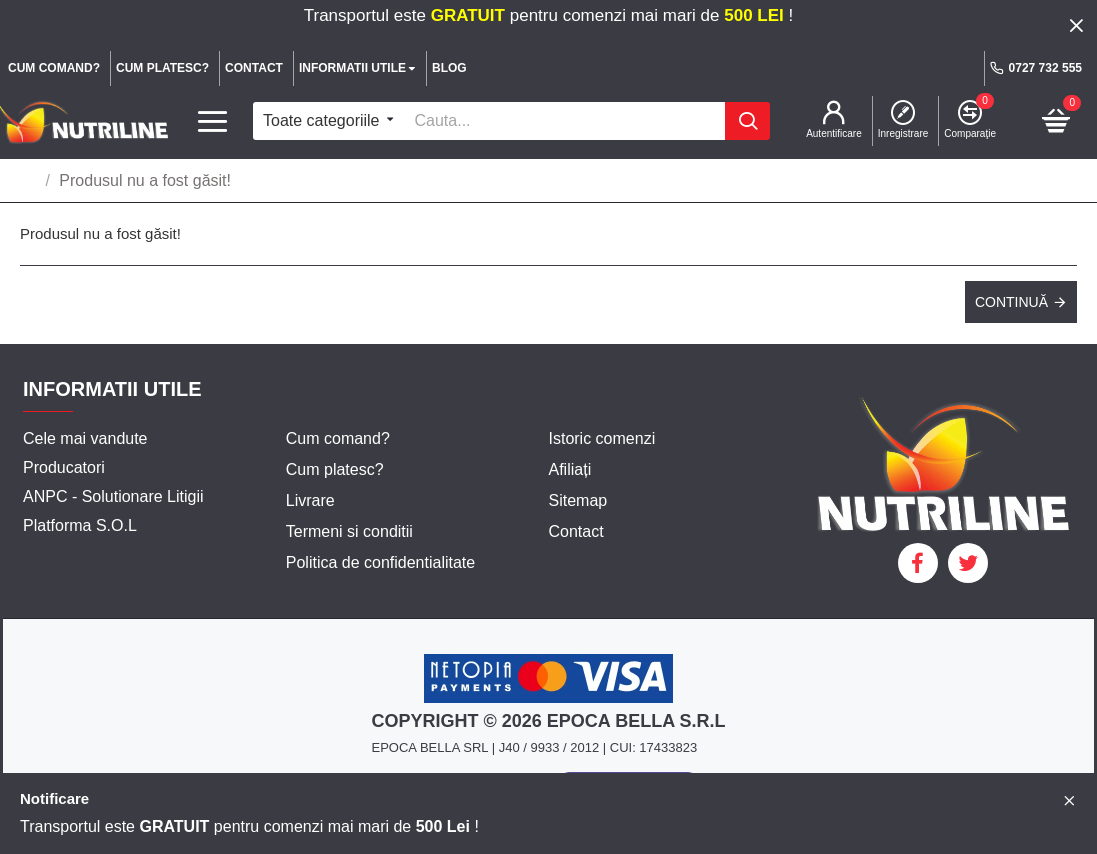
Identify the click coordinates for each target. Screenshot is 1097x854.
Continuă (1011, 302)
